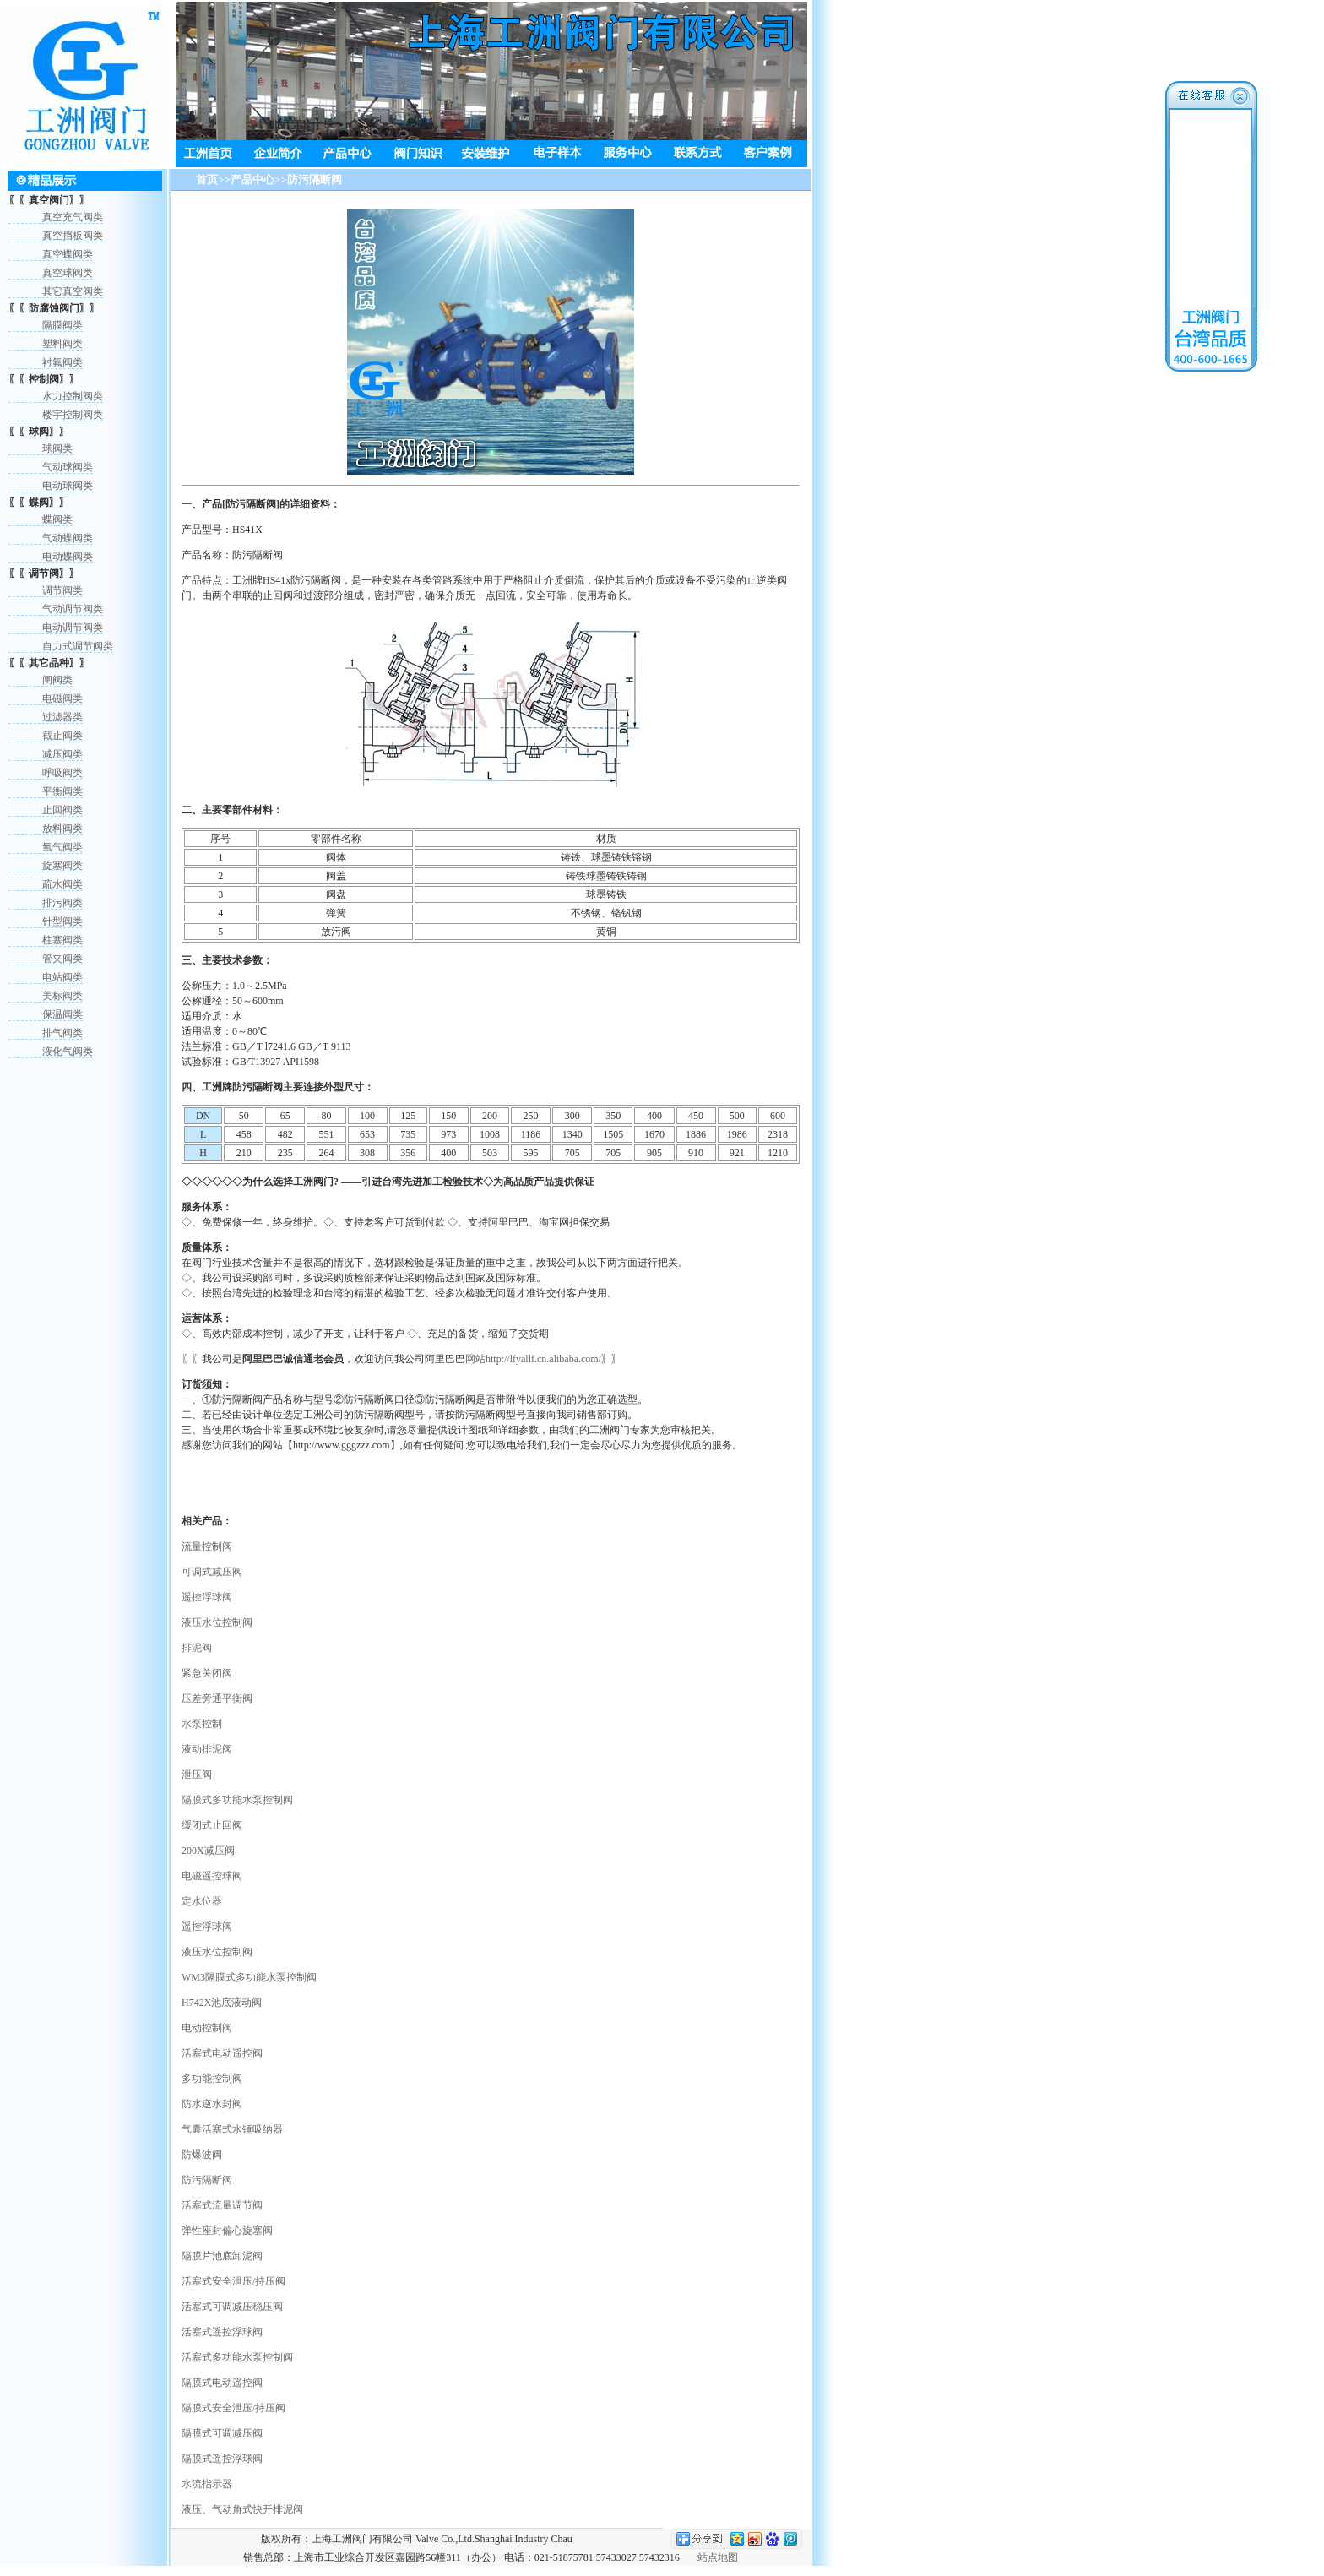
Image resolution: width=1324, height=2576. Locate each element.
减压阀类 (62, 754)
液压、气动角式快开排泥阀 (242, 2509)
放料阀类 (62, 828)
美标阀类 (62, 996)
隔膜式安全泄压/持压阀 (233, 2408)
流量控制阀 (207, 1546)
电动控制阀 (207, 2028)
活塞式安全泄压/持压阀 (233, 2281)
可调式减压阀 (212, 1572)
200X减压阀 (208, 1850)
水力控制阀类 (72, 396)
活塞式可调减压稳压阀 (232, 2306)
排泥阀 (197, 1648)
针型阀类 (62, 921)
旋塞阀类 (62, 866)
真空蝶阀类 (67, 254)
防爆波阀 (202, 2154)
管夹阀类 (62, 959)
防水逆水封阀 (212, 2104)
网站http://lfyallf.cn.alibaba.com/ (533, 1359)
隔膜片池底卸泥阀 (222, 2256)
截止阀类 (62, 736)
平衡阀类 (62, 791)
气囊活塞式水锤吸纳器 (232, 2129)
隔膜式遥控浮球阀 (222, 2459)
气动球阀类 (67, 467)
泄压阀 (197, 1774)
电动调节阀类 (72, 627)
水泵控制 (202, 1724)
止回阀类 (62, 810)
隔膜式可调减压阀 (222, 2433)
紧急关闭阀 (207, 1673)
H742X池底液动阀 (222, 2002)
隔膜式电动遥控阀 (222, 2383)
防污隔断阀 (207, 2180)
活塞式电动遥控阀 (222, 2053)
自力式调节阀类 (77, 646)
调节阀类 (62, 590)
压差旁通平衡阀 (217, 1698)
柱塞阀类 (62, 940)
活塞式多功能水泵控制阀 (237, 2357)
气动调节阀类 (72, 609)
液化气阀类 (67, 1051)
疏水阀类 (62, 884)
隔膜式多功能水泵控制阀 (237, 1800)
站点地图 (717, 2557)
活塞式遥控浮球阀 (222, 2332)
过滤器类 (62, 717)
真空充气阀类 (72, 217)
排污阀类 (62, 903)
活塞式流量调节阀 (222, 2205)
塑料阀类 (62, 344)
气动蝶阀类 (67, 538)
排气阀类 (62, 1033)
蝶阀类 (57, 519)
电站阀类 (62, 977)
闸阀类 (57, 680)
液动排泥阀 (207, 1749)
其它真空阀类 (72, 291)
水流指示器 (207, 2484)
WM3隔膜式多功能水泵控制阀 (249, 1977)
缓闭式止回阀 (212, 1825)
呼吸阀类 (62, 773)
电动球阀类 (67, 486)
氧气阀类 (62, 847)
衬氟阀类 (62, 362)
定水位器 (202, 1901)
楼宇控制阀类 (72, 415)
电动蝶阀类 (67, 556)
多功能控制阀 (212, 2078)
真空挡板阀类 (72, 236)
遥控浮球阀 (207, 1597)
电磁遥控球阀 (212, 1876)
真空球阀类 (67, 273)
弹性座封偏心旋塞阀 (227, 2230)
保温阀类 (62, 1014)
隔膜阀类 (62, 325)
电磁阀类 (62, 698)
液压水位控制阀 (217, 1622)
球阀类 (57, 448)
